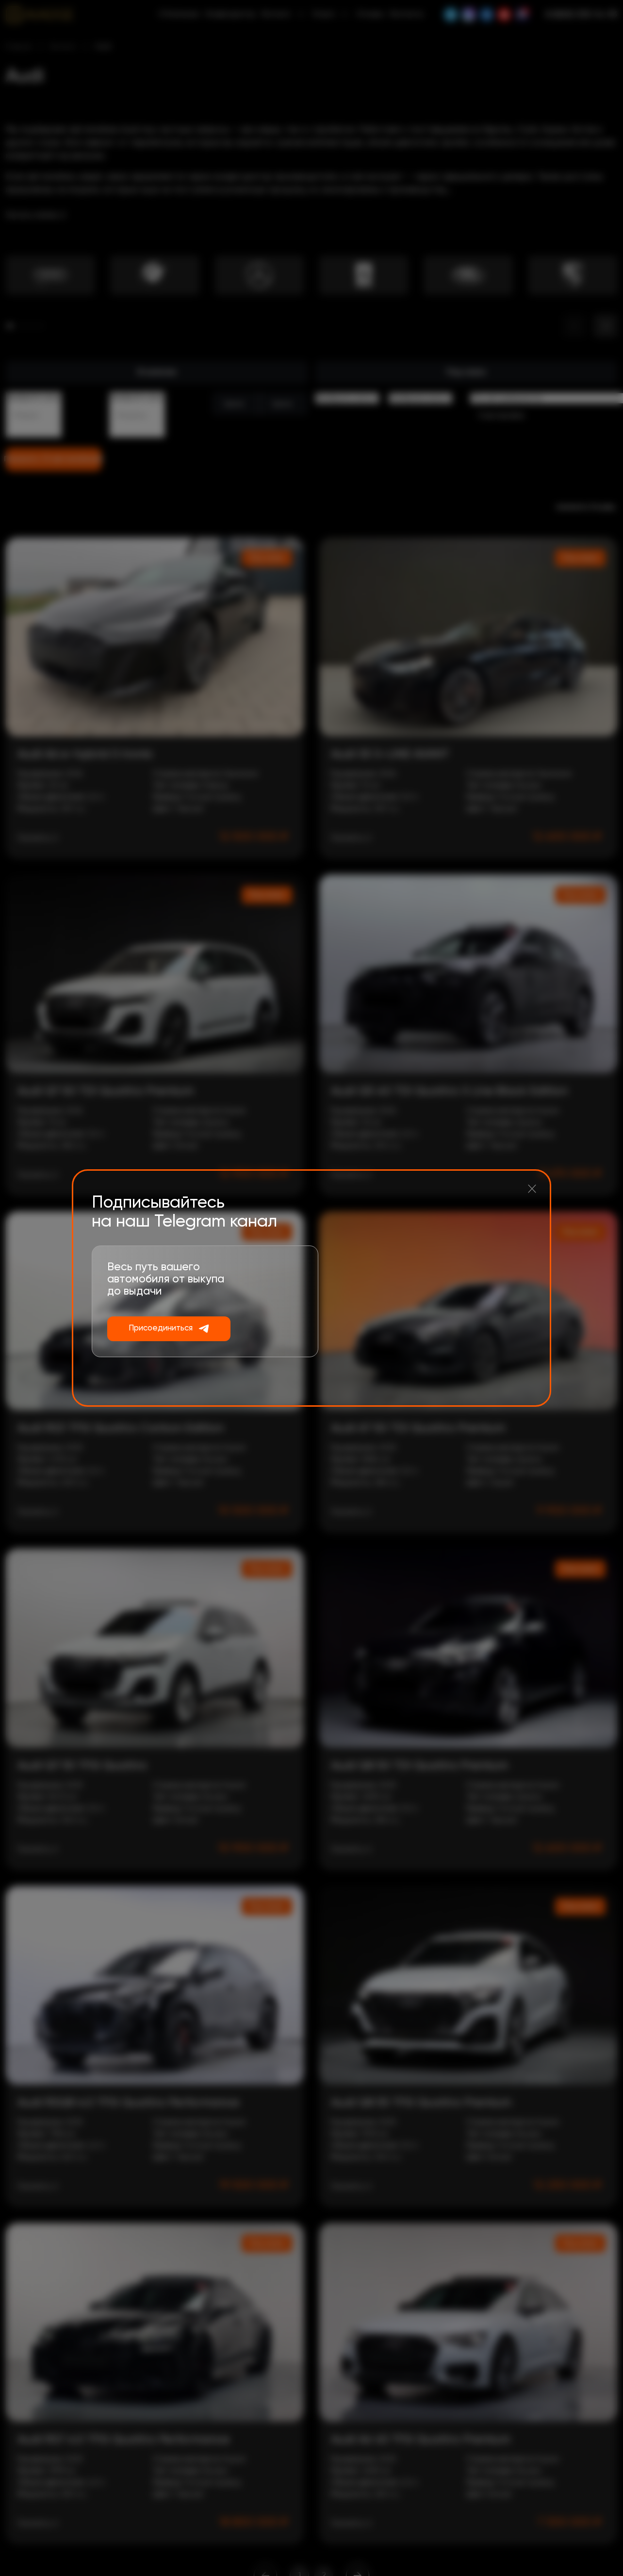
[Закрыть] (532, 1189)
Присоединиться (161, 1328)
